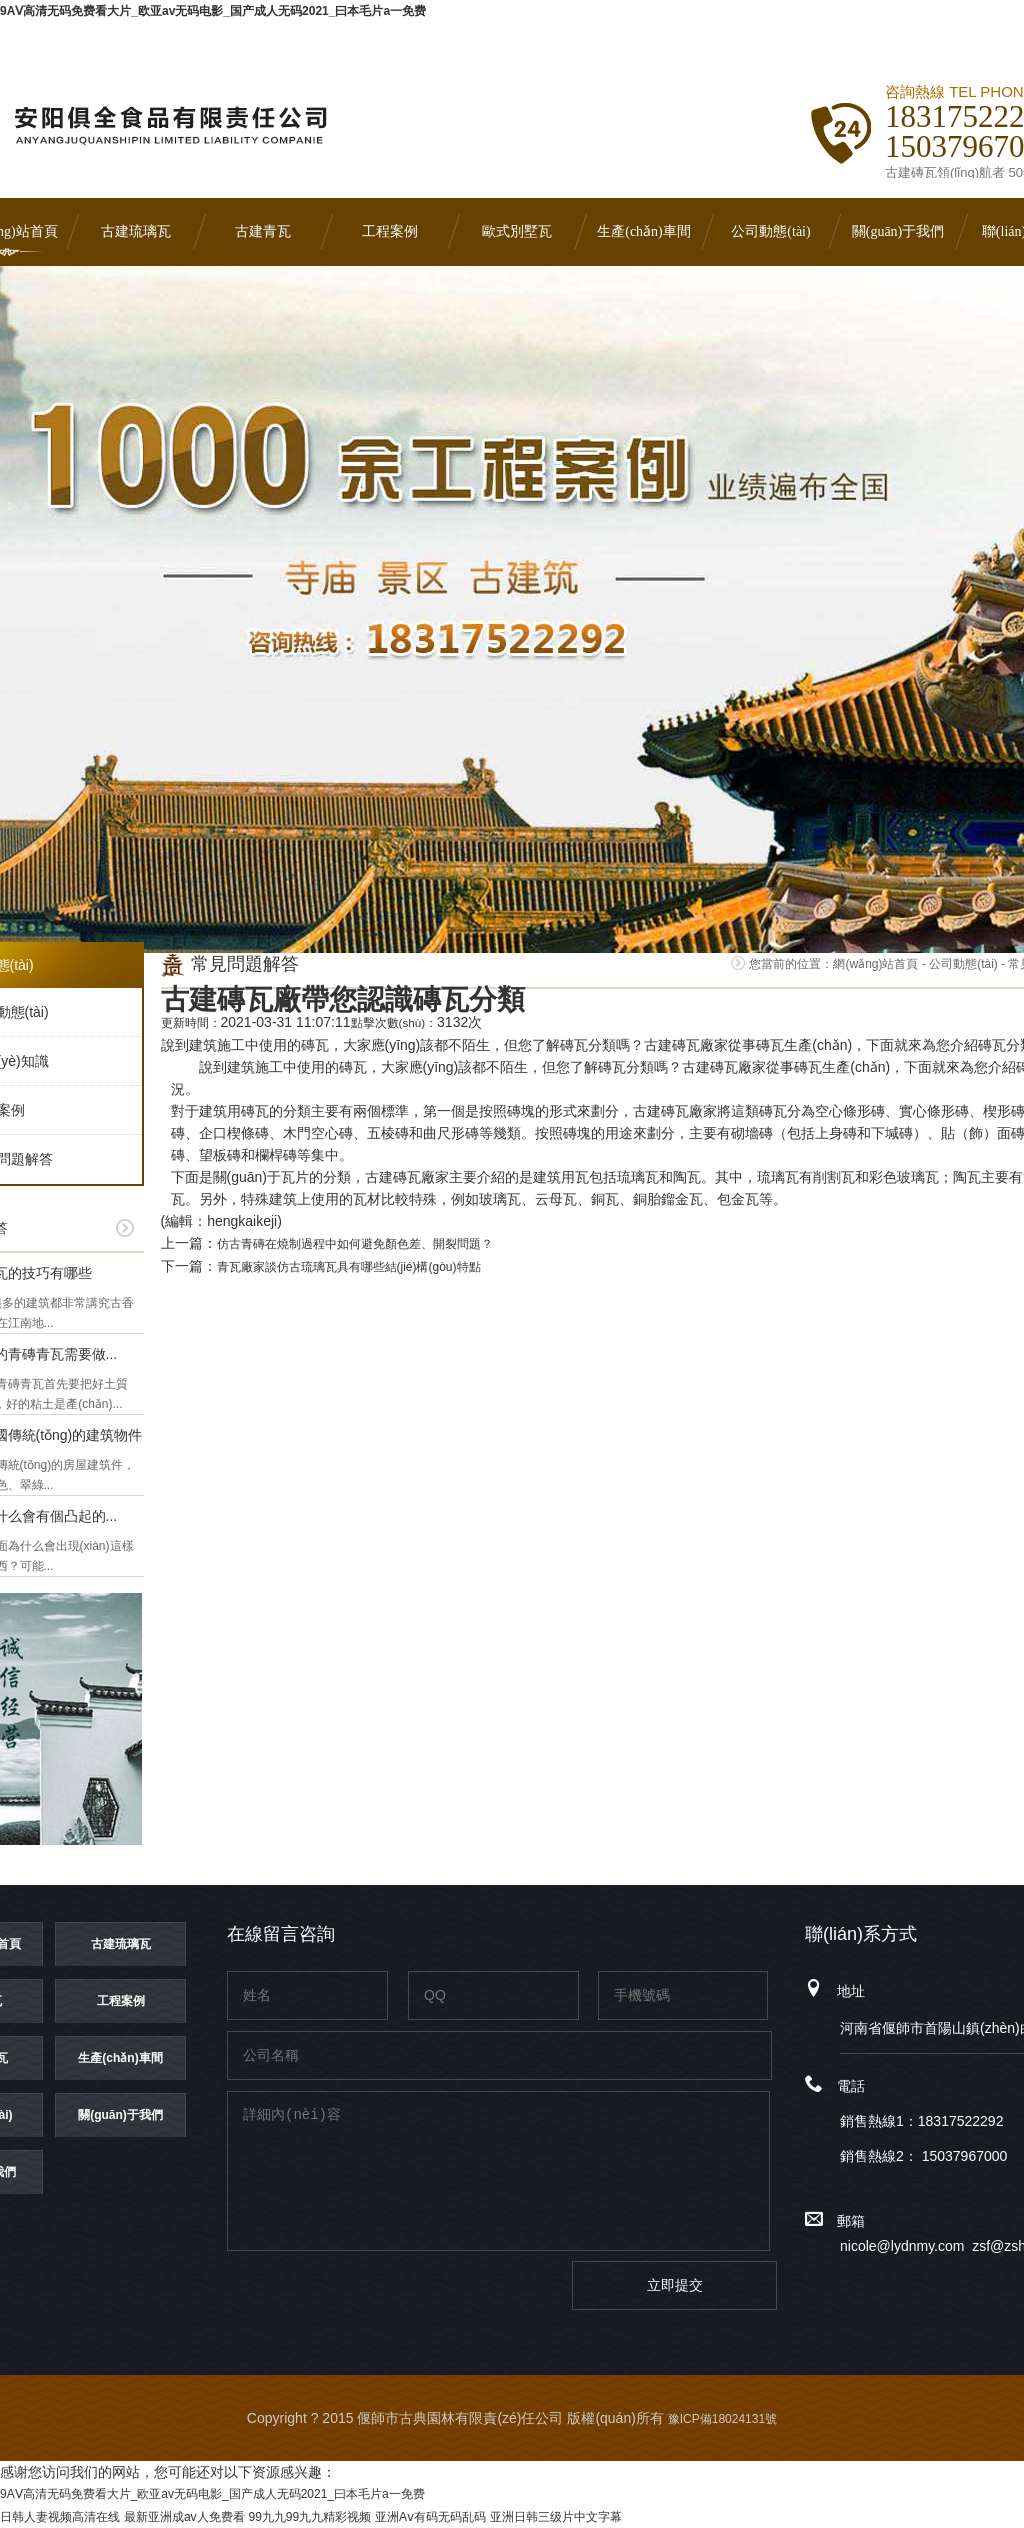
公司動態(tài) (770, 231)
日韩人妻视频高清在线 (60, 2517)
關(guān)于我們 (898, 231)
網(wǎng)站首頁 (875, 964)
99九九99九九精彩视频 (309, 2517)
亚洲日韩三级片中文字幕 (556, 2517)
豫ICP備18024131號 (722, 2419)
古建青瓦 (263, 231)
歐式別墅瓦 (517, 231)
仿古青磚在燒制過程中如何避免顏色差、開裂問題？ (355, 1244)
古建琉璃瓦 (136, 231)
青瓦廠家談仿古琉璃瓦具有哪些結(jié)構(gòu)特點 (349, 1267)
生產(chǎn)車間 (644, 231)
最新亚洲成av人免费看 (184, 2517)
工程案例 (390, 231)
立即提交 (675, 2285)
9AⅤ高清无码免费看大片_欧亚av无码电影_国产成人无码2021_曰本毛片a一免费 (213, 11)
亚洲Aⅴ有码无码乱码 (430, 2517)
